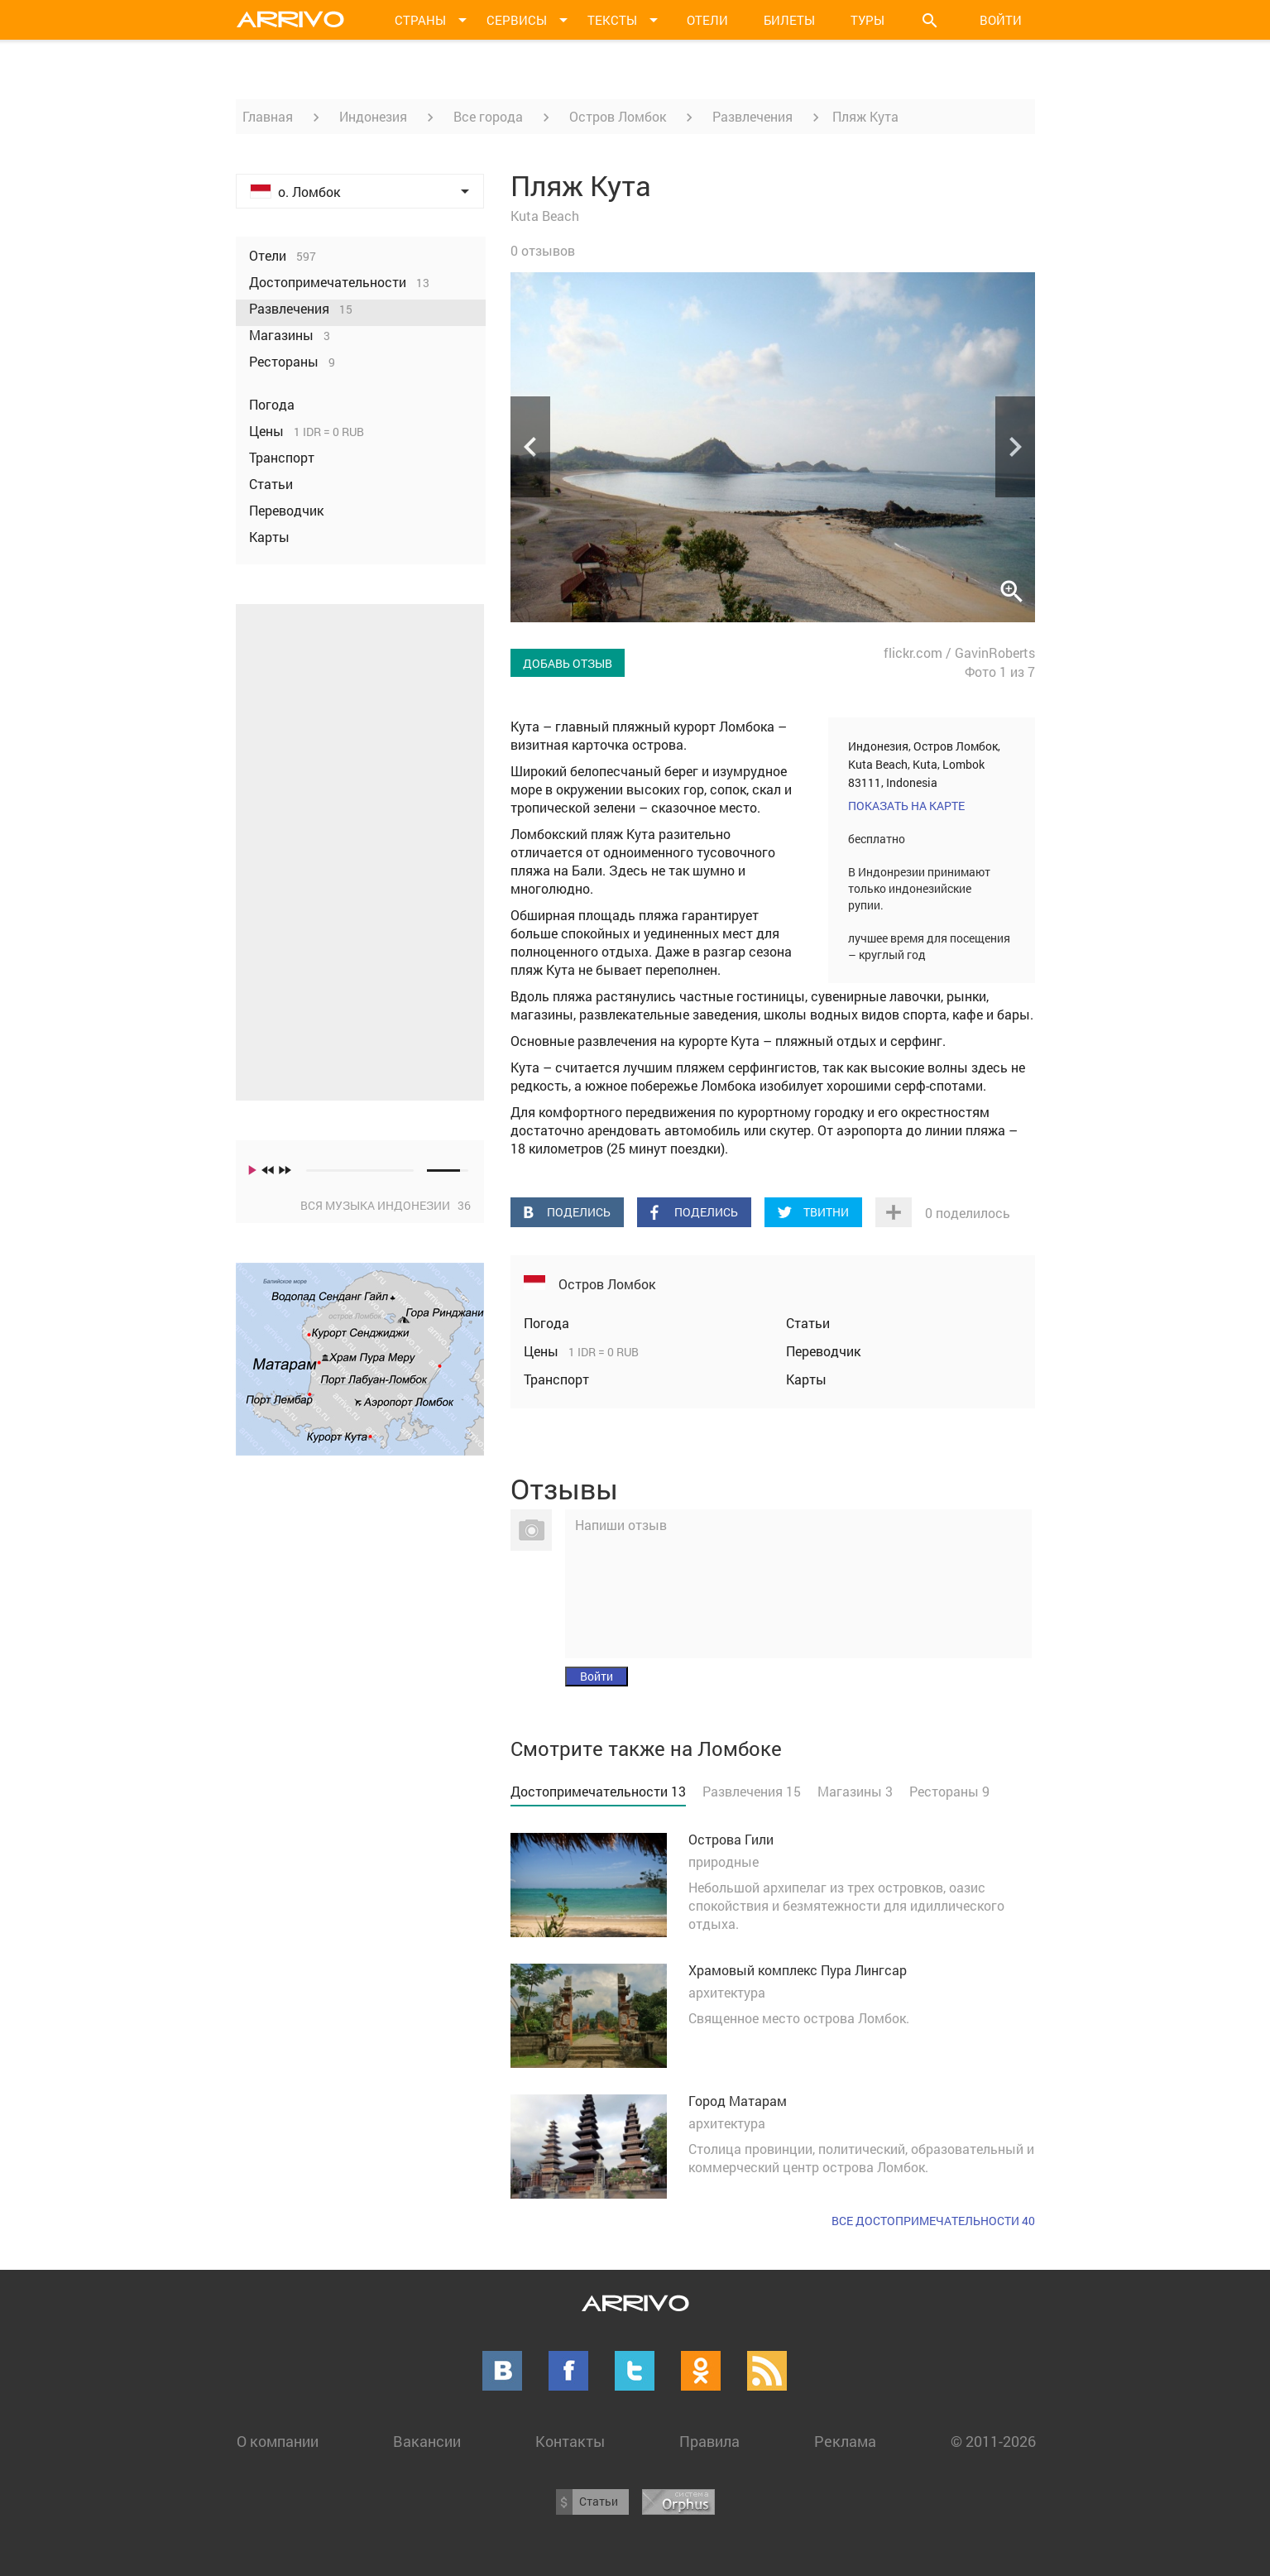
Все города (488, 116)
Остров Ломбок (617, 116)
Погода (546, 1322)
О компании (278, 2441)
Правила (709, 2441)
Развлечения (752, 116)
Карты (806, 1379)
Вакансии (427, 2441)
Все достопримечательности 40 (933, 2220)
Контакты (570, 2441)
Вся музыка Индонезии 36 (385, 1205)
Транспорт (556, 1379)
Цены (543, 1351)
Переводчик (823, 1351)
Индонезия (373, 116)
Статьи (808, 1322)
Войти (1001, 20)
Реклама (845, 2441)
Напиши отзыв (621, 1524)
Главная (267, 116)
